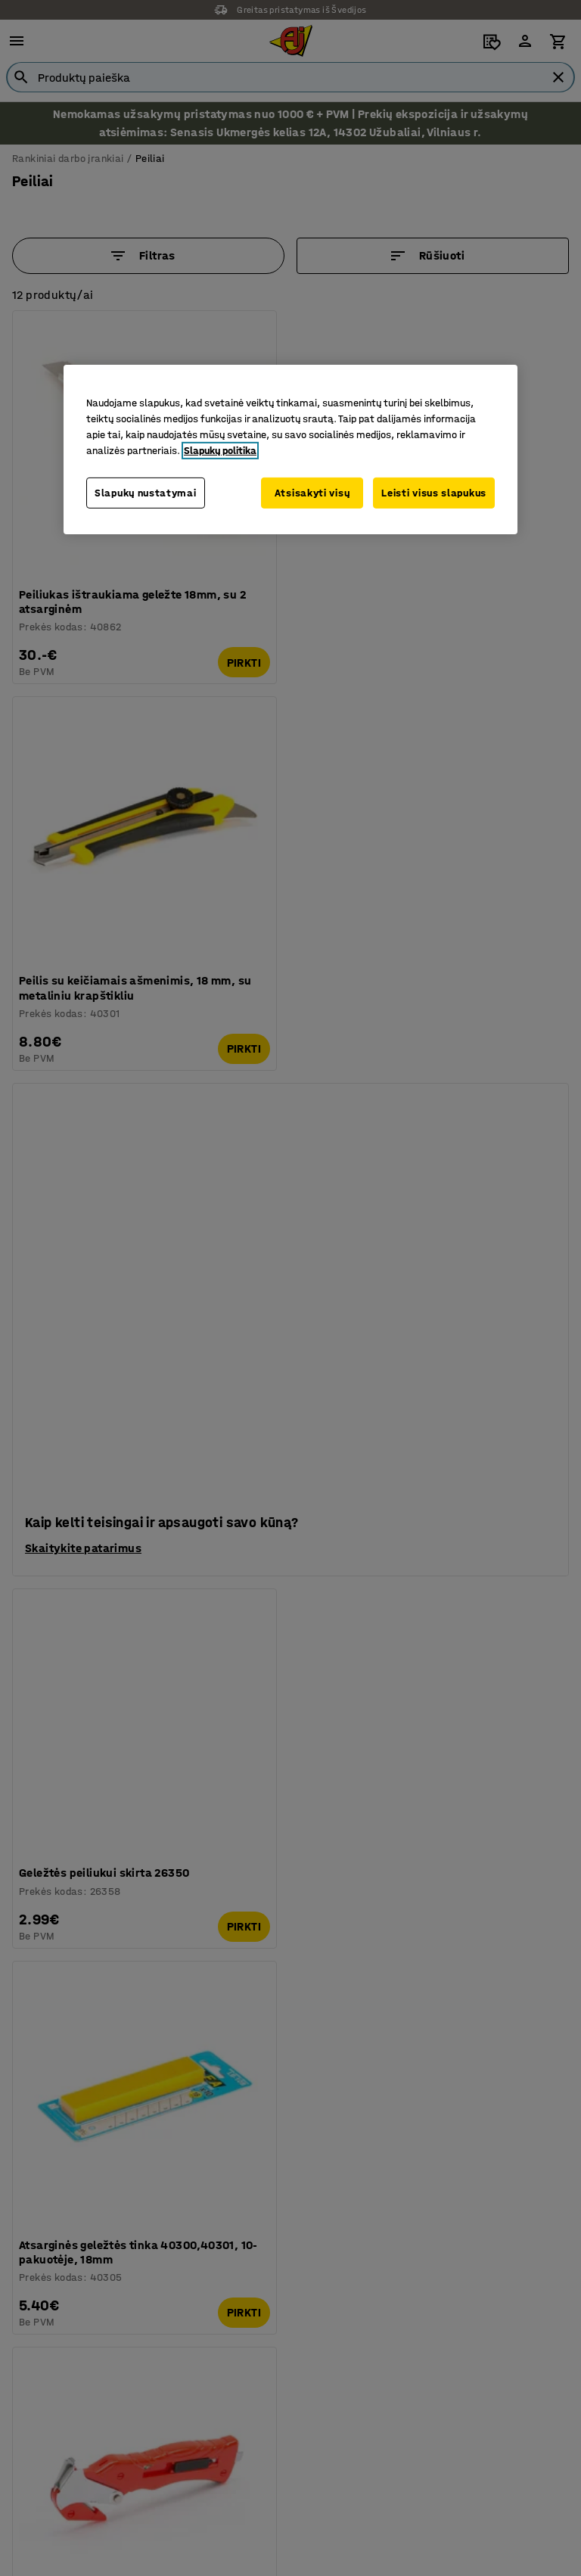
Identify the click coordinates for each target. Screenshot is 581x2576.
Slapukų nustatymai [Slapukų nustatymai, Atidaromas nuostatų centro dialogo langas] (146, 492)
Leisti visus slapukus (433, 492)
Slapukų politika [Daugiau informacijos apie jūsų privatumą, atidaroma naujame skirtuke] (220, 449)
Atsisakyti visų (309, 492)
